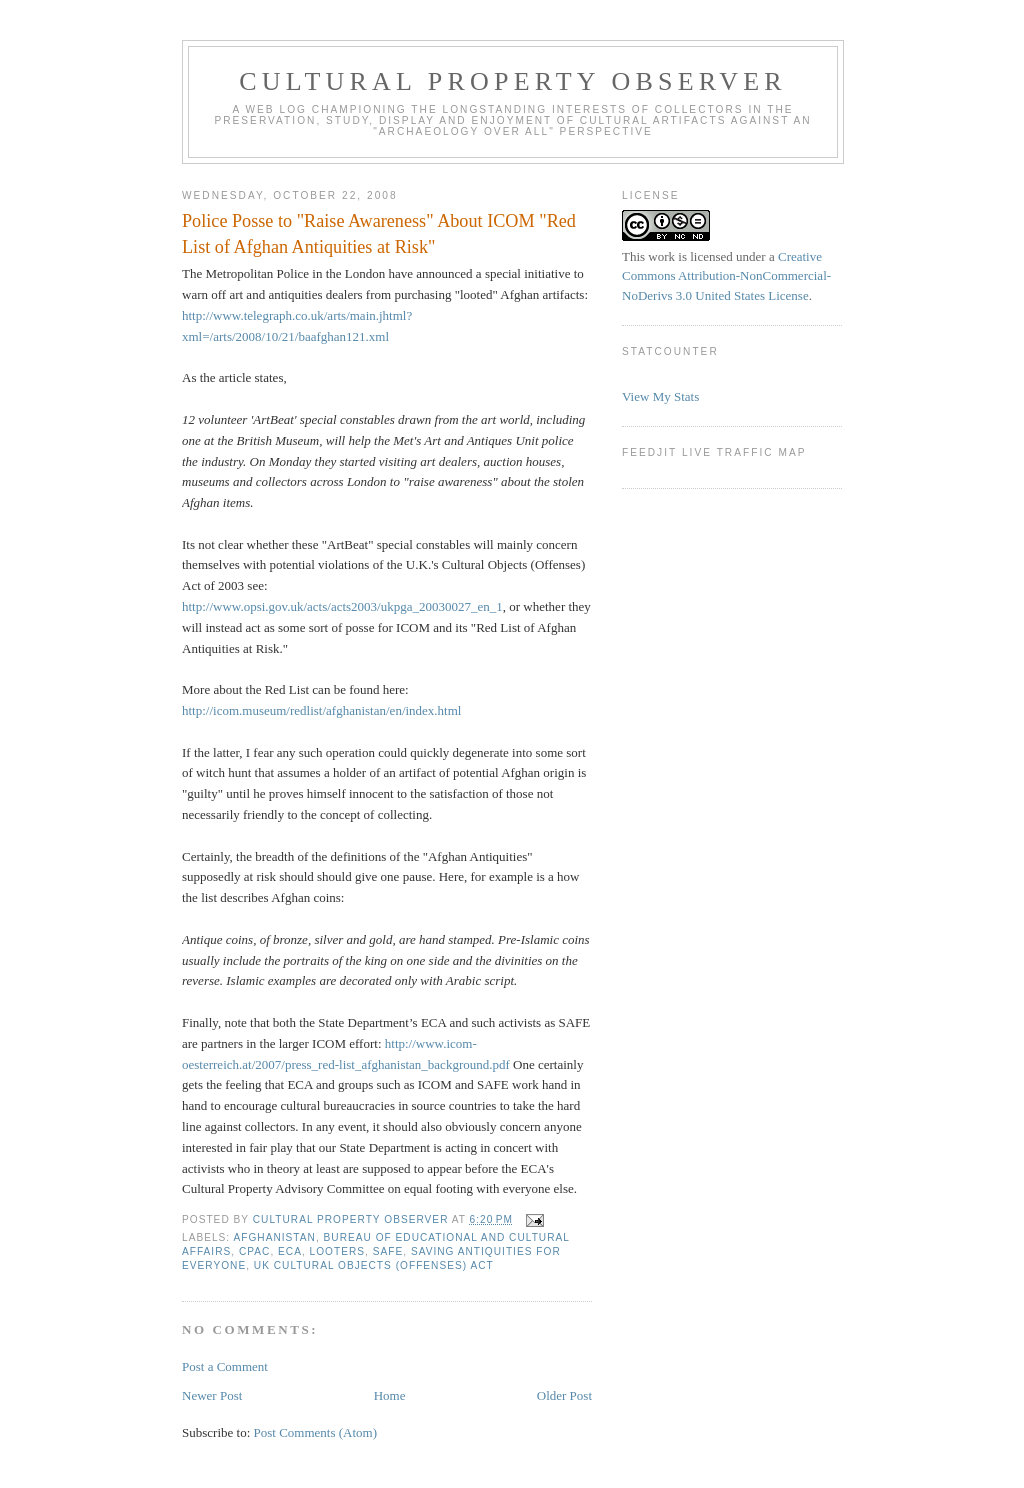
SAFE (388, 1251)
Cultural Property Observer (513, 81)
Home (390, 1395)
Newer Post (212, 1395)
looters (337, 1251)
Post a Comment (225, 1366)
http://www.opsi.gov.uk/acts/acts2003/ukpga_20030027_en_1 (342, 606)
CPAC (254, 1251)
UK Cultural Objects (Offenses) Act (374, 1265)
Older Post (564, 1395)
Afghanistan (274, 1237)
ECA (290, 1251)
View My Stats (660, 396)
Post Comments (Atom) (316, 1432)
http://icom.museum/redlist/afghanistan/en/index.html (321, 710)
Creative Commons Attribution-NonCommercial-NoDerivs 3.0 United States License (726, 276)
